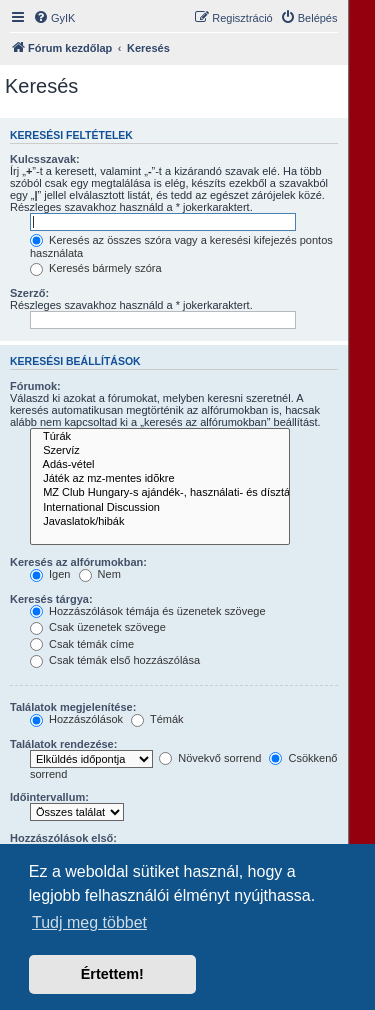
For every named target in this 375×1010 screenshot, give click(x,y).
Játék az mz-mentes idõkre (160, 479)
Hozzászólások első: (63, 838)
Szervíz (160, 451)
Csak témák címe (82, 644)
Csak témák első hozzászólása (115, 660)
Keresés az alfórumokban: (78, 562)
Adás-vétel (160, 465)
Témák (157, 719)
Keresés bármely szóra (96, 268)
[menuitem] (54, 18)
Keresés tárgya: (51, 599)
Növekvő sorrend (210, 758)
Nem (100, 574)
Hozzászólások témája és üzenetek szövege (148, 611)
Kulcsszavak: (45, 159)
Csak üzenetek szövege (98, 627)
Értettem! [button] (112, 974)
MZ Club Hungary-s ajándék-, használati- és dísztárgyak (160, 493)
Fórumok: (35, 386)
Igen (50, 574)
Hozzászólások (76, 719)
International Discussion (160, 508)
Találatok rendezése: (63, 744)
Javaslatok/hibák (160, 522)
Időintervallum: (49, 797)
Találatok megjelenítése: (73, 707)
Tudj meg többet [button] (89, 922)
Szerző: (29, 293)
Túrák (160, 437)
